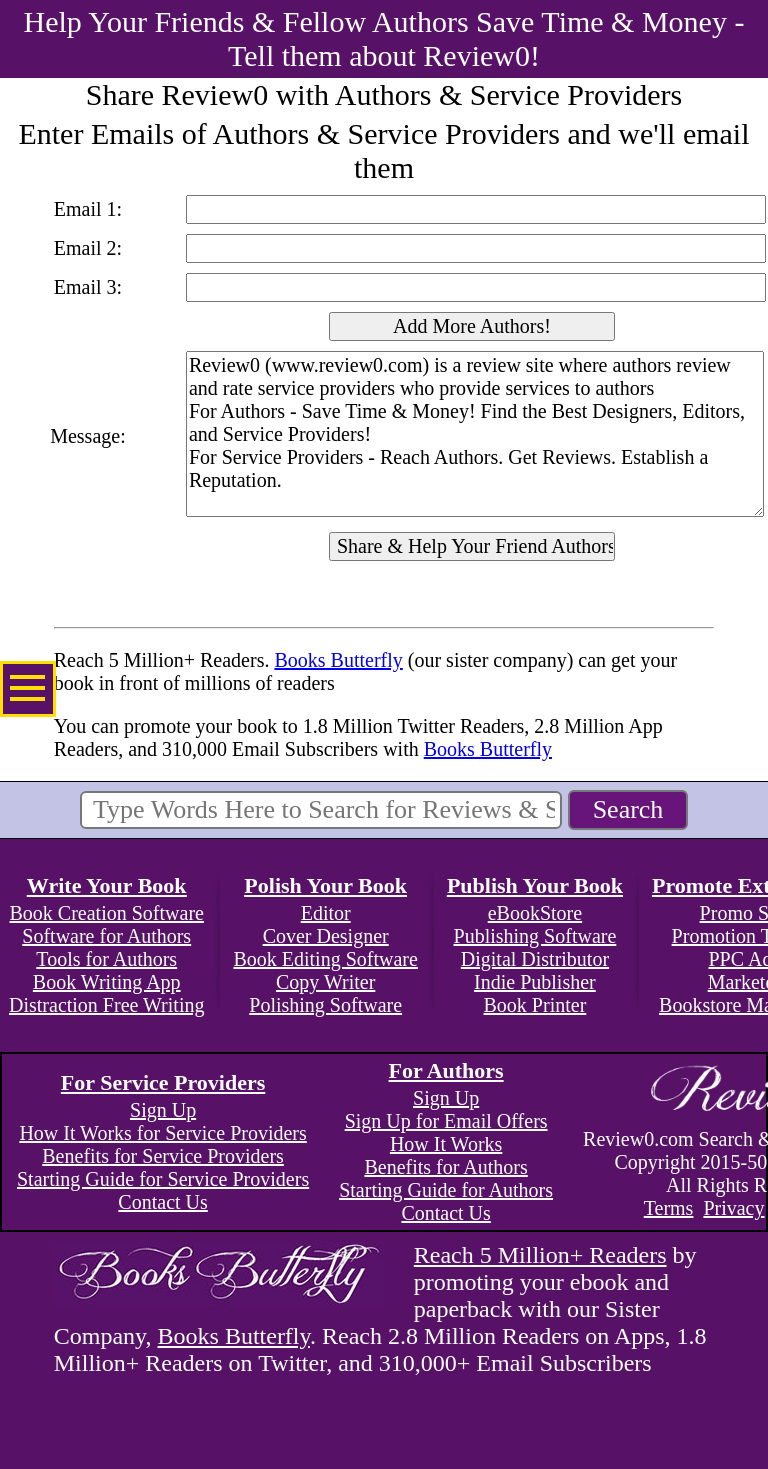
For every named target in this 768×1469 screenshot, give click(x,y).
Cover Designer (326, 936)
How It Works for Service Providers (162, 1133)
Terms (669, 1208)
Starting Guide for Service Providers (163, 1179)
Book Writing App (107, 982)
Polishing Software (325, 1005)
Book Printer (535, 1005)
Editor (326, 913)
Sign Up (163, 1110)
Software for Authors (106, 936)
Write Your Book (107, 885)
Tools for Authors (106, 959)
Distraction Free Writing (106, 1005)
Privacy (733, 1208)
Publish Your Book (535, 885)
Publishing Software (535, 936)
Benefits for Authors (445, 1167)
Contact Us (162, 1202)
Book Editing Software (325, 959)
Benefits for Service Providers (163, 1156)
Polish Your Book (325, 885)
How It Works (446, 1144)
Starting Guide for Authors (446, 1190)
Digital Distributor (535, 959)
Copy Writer (325, 982)
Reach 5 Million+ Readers (540, 1255)
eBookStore (535, 913)
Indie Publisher (535, 982)
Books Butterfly (338, 660)
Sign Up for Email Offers (446, 1121)
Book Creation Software (107, 913)
